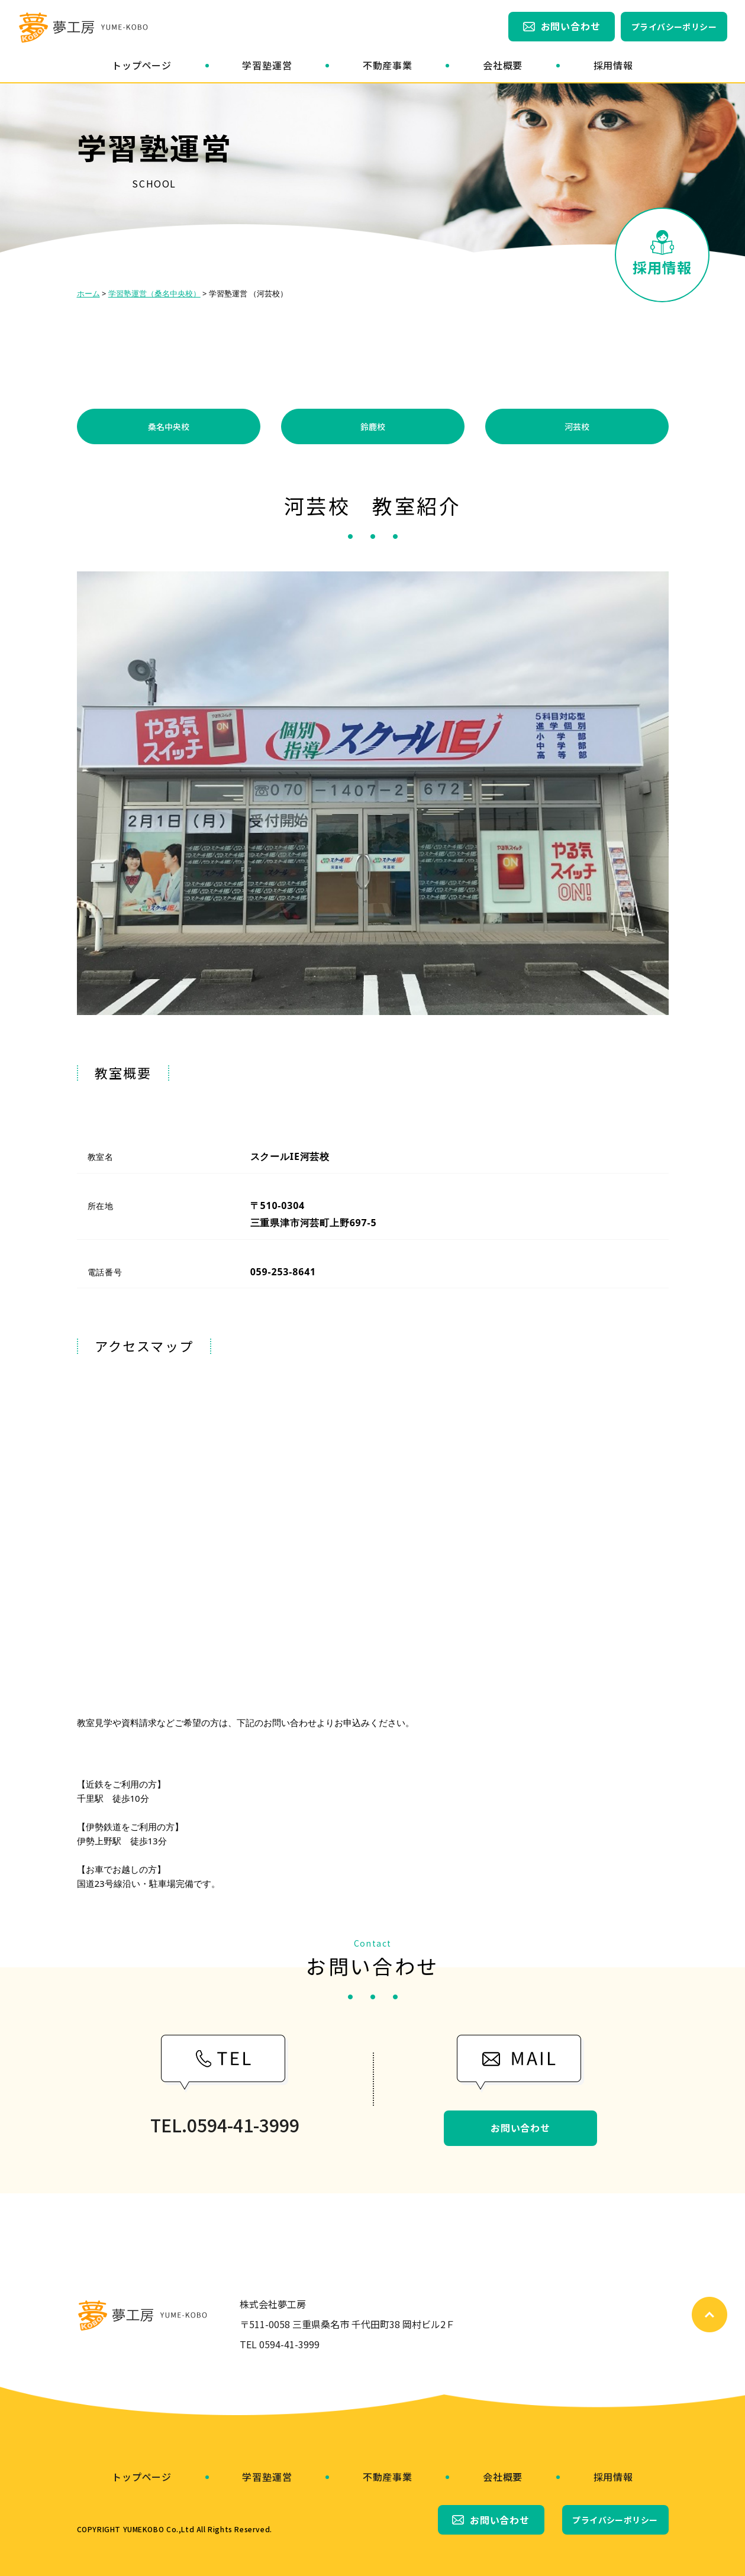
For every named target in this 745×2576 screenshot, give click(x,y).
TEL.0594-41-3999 (224, 2125)
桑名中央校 (168, 426)
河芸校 (577, 426)
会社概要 (503, 65)
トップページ (142, 65)
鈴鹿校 (372, 426)
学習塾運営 (267, 65)
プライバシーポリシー (674, 27)
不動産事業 (387, 65)
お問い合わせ (571, 26)
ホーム (88, 293)
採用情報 (613, 65)
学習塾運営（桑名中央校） (154, 293)
